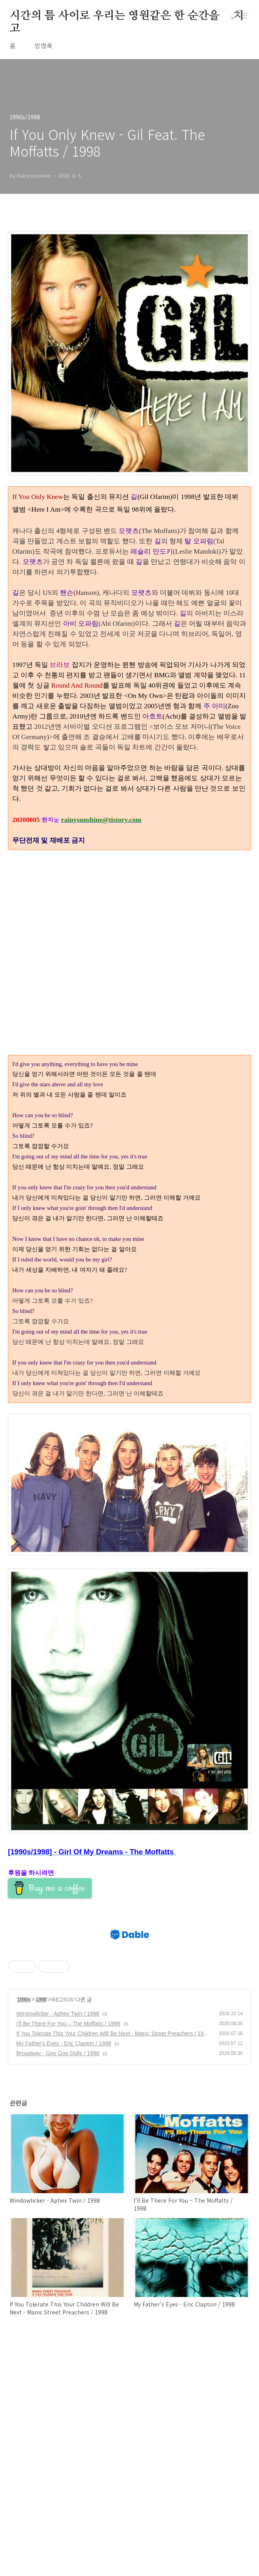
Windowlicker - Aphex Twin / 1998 (57, 2243)
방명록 (43, 45)
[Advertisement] (129, 1476)
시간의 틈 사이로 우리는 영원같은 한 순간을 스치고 (127, 16)
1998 (41, 2229)
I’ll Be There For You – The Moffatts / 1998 (68, 2253)
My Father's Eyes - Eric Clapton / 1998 (63, 2273)
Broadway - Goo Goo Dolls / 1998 (57, 2283)
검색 (226, 16)
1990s (24, 2229)
